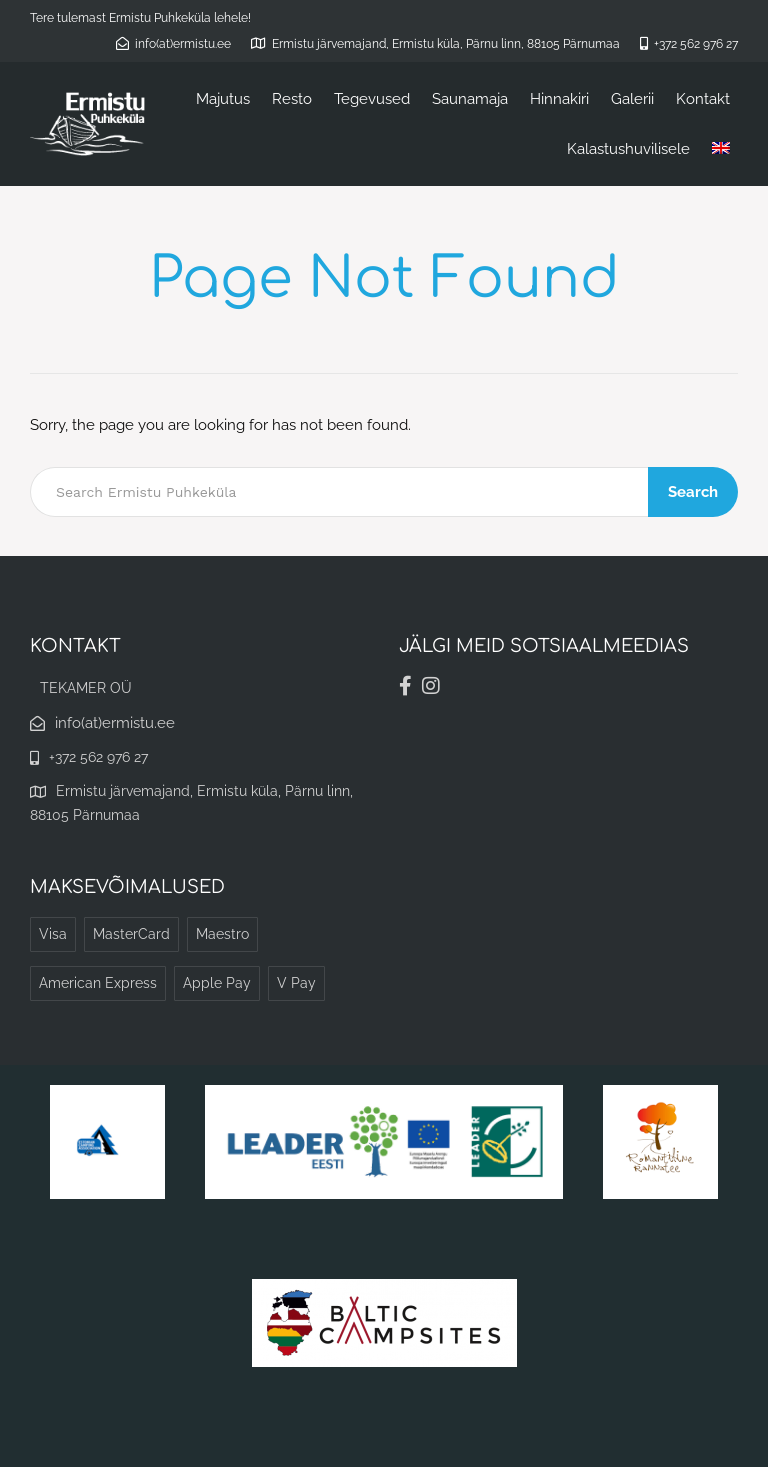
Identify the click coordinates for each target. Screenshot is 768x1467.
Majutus (223, 99)
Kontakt (703, 99)
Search (693, 492)
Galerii (632, 99)
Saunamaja (470, 99)
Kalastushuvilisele (628, 149)
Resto (292, 99)
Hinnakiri (559, 99)
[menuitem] (721, 149)
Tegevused (372, 99)
